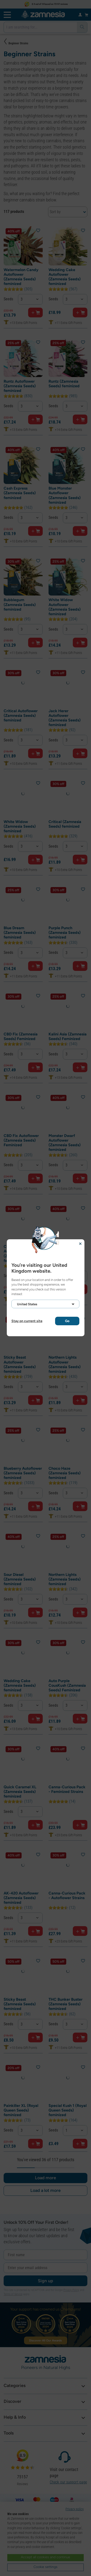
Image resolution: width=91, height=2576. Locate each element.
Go (67, 1321)
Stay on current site (26, 1321)
